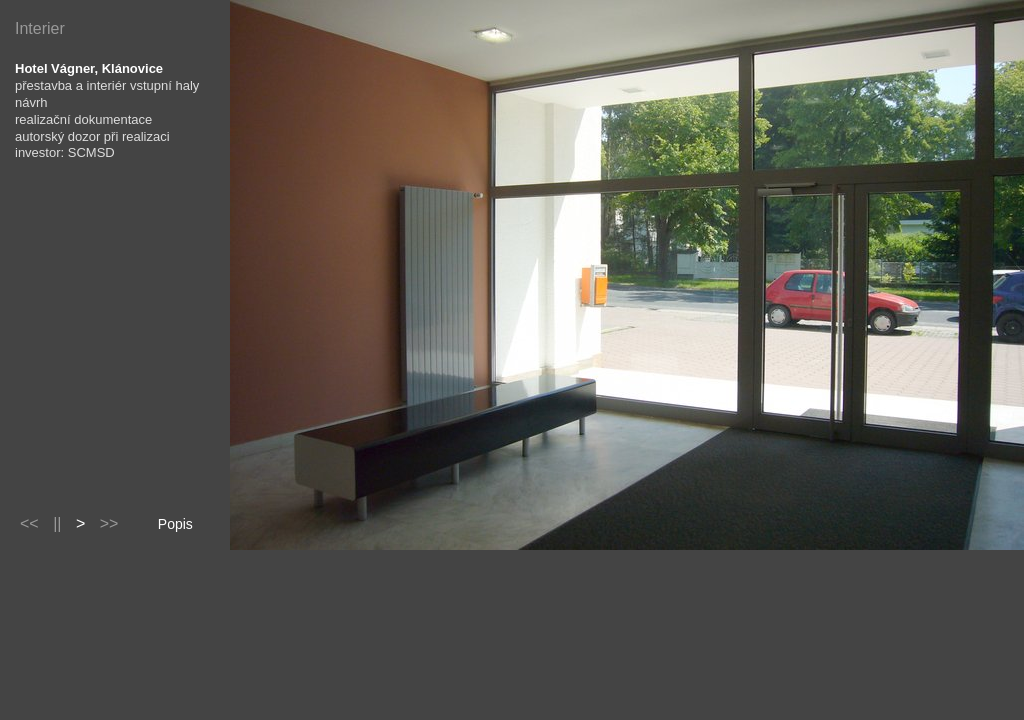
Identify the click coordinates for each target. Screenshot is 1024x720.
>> (109, 523)
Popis (175, 524)
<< (29, 523)
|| (57, 523)
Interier (40, 28)
